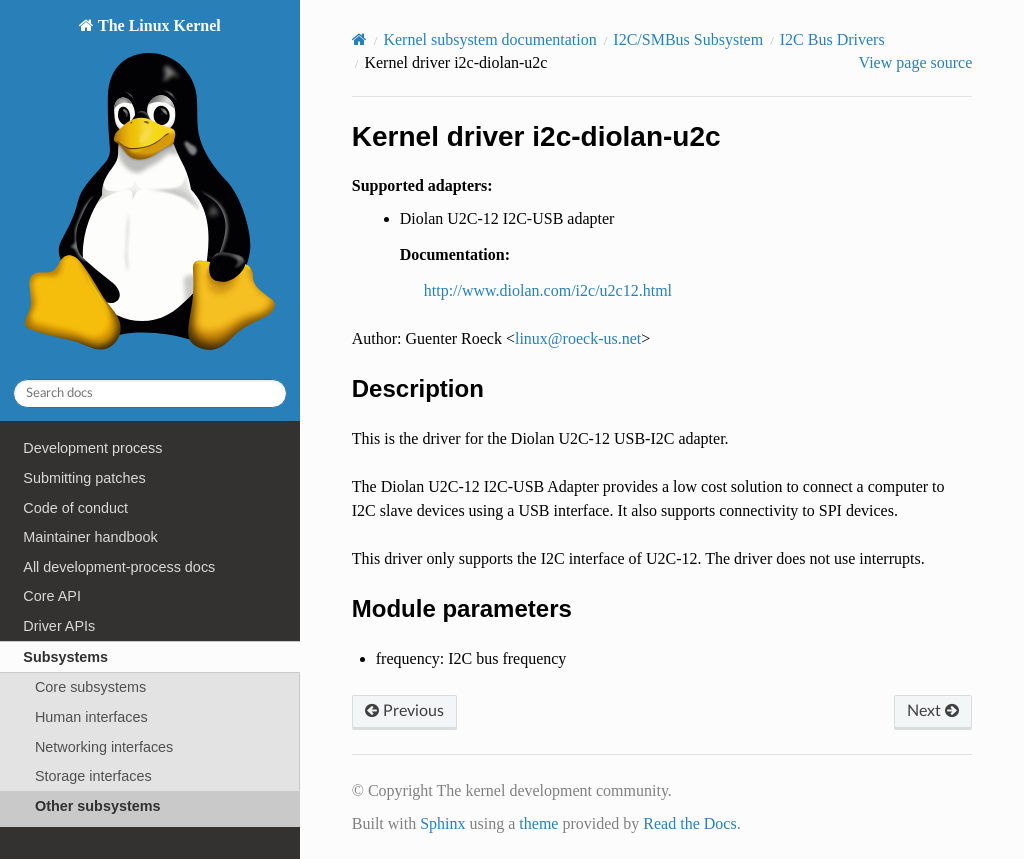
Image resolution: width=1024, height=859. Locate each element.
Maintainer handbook (90, 537)
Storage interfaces (93, 776)
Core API (52, 596)
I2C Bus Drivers (832, 39)
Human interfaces (91, 717)
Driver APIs (59, 626)
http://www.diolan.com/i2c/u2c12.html (548, 290)
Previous (404, 711)
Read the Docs (689, 823)
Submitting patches (84, 478)
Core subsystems (90, 687)
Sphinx (442, 823)
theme (538, 823)
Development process (92, 448)
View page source (916, 62)
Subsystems (65, 657)
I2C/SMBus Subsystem (688, 39)
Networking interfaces (104, 747)
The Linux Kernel (149, 189)
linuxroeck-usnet (578, 338)
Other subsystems (98, 806)
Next (933, 711)
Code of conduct (75, 508)
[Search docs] (150, 393)
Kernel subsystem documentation (489, 39)
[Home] (359, 39)
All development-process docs (119, 567)
